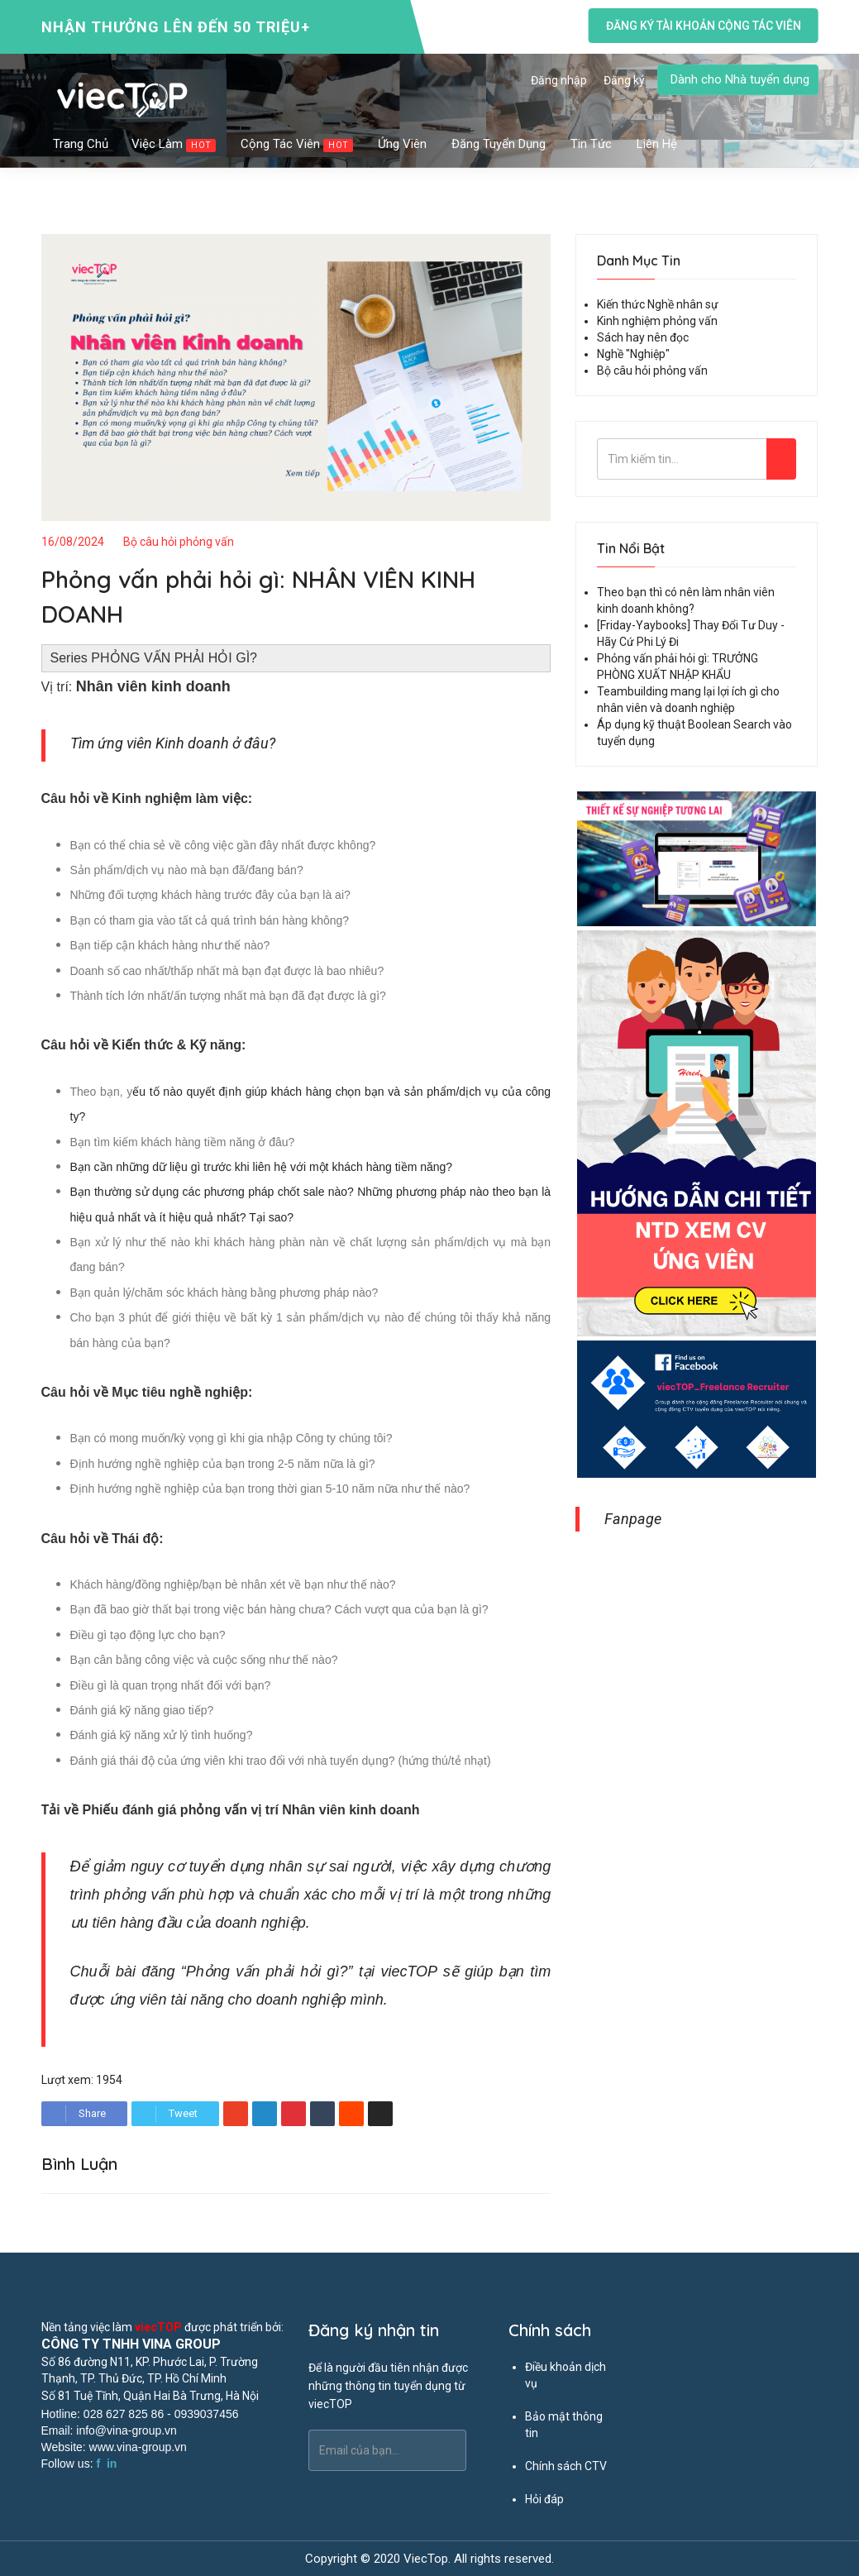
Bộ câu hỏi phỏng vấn (178, 541)
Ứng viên (403, 143)
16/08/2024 (72, 541)
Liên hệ (657, 143)
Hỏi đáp (544, 2499)
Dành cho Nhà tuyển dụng (739, 79)
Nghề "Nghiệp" (633, 354)
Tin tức (591, 143)
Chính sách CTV (566, 2466)
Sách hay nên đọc (643, 337)
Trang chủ (80, 143)
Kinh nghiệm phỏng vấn (657, 320)
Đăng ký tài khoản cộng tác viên (702, 25)
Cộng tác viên (298, 144)
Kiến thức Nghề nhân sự (657, 304)
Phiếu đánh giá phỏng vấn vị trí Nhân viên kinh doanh (251, 1810)
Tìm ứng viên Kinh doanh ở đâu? (172, 743)
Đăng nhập (559, 80)
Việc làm (174, 144)
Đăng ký (624, 80)
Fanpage (632, 1518)
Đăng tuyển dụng (499, 143)
